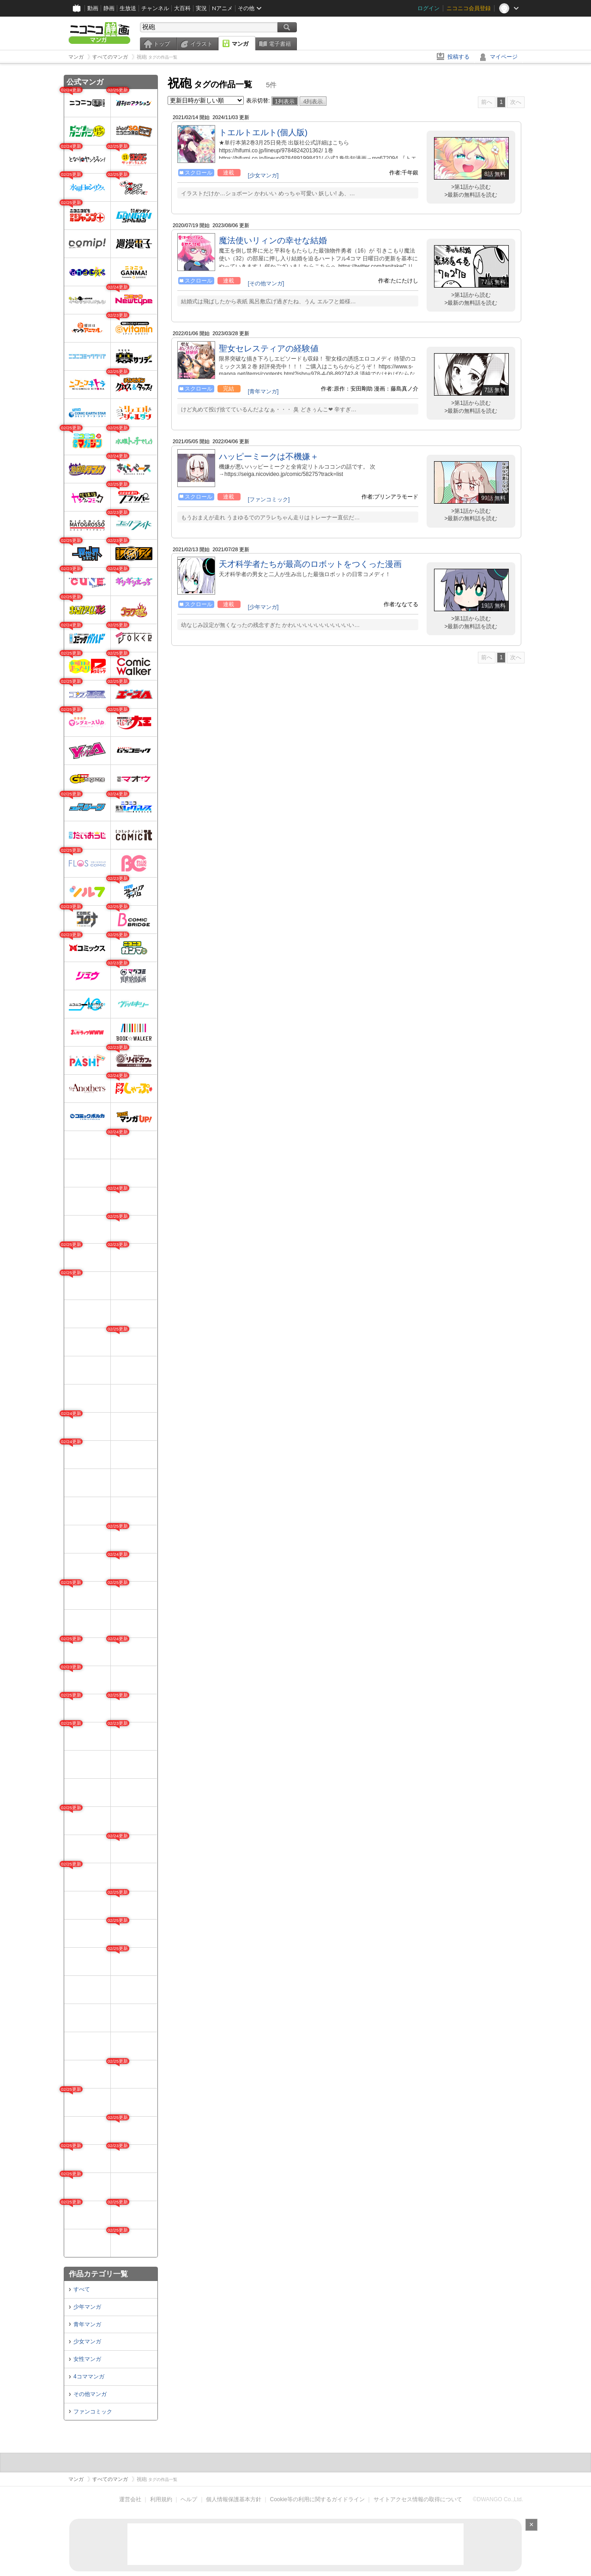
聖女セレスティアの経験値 (269, 348)
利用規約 (161, 2499)
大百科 (182, 8)
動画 (92, 8)
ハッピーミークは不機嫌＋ (269, 456)
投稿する (458, 57)
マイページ (504, 57)
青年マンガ (87, 2324)
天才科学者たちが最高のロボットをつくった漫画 (310, 564)
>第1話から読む (471, 187)
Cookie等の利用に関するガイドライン (317, 2499)
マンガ (240, 44)
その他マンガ (90, 2394)
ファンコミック (92, 2411)
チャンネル (155, 8)
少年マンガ (87, 2307)
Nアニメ (222, 8)
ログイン (428, 8)
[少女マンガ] (263, 175)
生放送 (128, 8)
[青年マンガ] (263, 391)
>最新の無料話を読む (470, 195)
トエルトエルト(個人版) (263, 132)
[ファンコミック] (269, 499)
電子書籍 (280, 44)
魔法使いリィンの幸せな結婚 (273, 240)
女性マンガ (87, 2359)
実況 (201, 8)
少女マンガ (87, 2341)
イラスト (201, 44)
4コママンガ (88, 2376)
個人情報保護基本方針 (233, 2499)
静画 (109, 8)
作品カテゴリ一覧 (98, 2274)
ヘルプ (189, 2499)
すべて (81, 2289)
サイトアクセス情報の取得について (418, 2499)
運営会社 (130, 2499)
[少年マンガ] (263, 607)
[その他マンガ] (266, 283)
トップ (161, 44)
